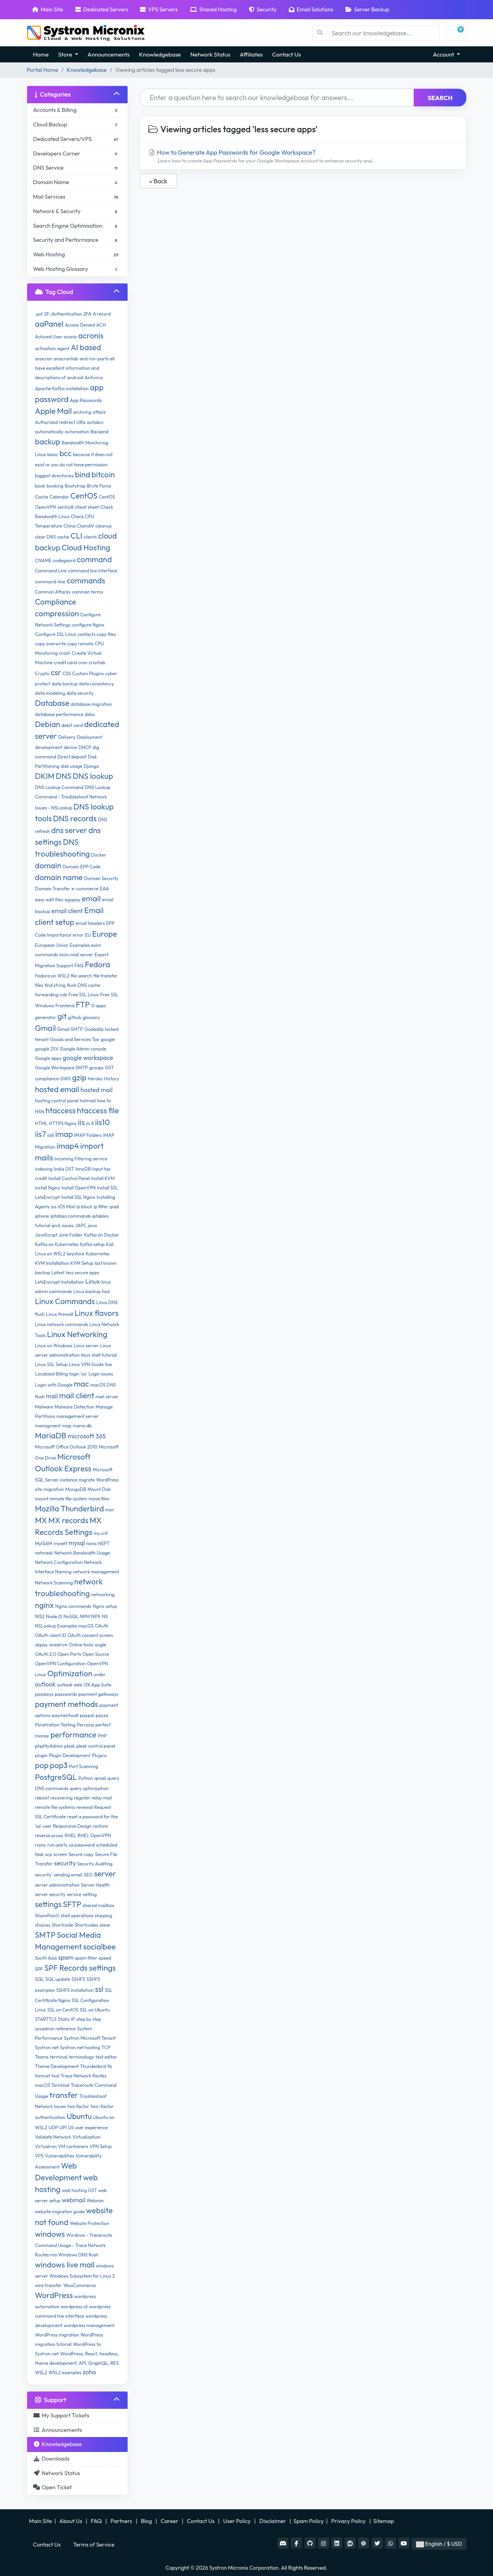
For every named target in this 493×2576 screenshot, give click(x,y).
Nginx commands (73, 1606)
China (70, 526)
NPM (85, 1616)
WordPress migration (57, 2335)
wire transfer (48, 2285)
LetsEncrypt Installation (59, 1282)
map (66, 1426)
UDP (53, 2127)
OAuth (101, 1626)
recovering (61, 1798)
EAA (104, 889)
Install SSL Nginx (78, 1197)
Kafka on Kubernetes (57, 1244)
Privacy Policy (349, 2521)
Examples (79, 945)
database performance (59, 714)
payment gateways (99, 1694)
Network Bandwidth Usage (82, 1553)
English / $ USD (439, 2543)
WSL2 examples (64, 2372)
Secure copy (80, 1854)
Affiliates (251, 54)
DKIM (45, 776)
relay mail (101, 1798)
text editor (106, 2057)
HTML (41, 1123)
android (75, 377)
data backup (64, 684)
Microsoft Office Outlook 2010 (66, 1447)
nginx (44, 1605)
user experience (91, 2127)
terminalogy (81, 2057)
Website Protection (90, 2223)
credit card (65, 662)
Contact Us (286, 54)
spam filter (86, 1958)
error (78, 935)
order (100, 1674)
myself (60, 1543)
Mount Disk (99, 1489)
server (105, 1873)
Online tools (81, 1645)
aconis (70, 337)
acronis (90, 335)
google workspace (88, 1057)
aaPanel (49, 324)
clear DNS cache (52, 537)
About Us (71, 2521)
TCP (106, 2047)
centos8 (65, 507)
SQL (39, 1979)
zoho (89, 2372)
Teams (42, 2057)
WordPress (54, 2295)
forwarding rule (51, 995)
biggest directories (54, 476)
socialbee (99, 1946)
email (91, 898)
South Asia (46, 1958)
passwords (66, 1694)
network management (96, 1572)
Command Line (51, 571)
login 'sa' (78, 1374)
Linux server (86, 1345)
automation (77, 432)
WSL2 (41, 2372)
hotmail (88, 1100)
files (39, 985)
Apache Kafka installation (62, 388)
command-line (50, 582)
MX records (68, 1520)
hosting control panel (57, 1100)
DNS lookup (93, 776)
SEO (88, 1875)
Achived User (48, 337)
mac (81, 1383)
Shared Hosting (213, 9)
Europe (104, 934)
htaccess (61, 1110)
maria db (82, 1426)
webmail (73, 2200)
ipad (114, 1206)
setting (90, 1894)
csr (56, 672)
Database (52, 703)
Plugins (99, 1755)
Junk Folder (70, 1235)
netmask (44, 1553)
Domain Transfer (52, 889)
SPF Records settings (80, 1968)
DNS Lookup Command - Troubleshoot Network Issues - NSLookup (72, 797)
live (108, 1364)
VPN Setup (100, 2146)
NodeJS (54, 1616)
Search (440, 98)
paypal (87, 1715)
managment (47, 1426)
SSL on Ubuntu (95, 2010)
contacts (86, 634)
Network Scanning (54, 1583)
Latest (58, 1272)
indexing (44, 1169)
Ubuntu (79, 2116)
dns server (69, 830)
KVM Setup (81, 1263)
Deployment (89, 737)
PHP (102, 1736)
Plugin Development (69, 1755)
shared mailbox (98, 1905)
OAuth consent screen (90, 1635)
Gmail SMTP (70, 1029)
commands (86, 580)
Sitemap (384, 2521)
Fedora (97, 964)
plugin (41, 1755)
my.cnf (100, 1533)
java (92, 1225)
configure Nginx (88, 625)
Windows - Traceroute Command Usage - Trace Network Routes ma (73, 2245)
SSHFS (78, 1979)
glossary (91, 1017)
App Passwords (86, 400)
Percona (85, 1725)
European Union (51, 945)
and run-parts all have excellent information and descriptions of (75, 368)
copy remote (80, 644)
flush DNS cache (83, 985)
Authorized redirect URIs (60, 422)
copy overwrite (50, 644)
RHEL (71, 1835)
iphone (42, 1216)
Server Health (95, 1885)
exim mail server (76, 954)
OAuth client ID (50, 1635)
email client (67, 911)
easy (40, 900)
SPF (39, 1969)
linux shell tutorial (99, 1355)
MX (41, 1520)
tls (109, 2066)
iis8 (50, 1135)
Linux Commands (65, 1301)
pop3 (59, 1765)
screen (60, 1854)
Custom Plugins (88, 673)
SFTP (72, 1904)
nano (91, 1543)
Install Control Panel (69, 1178)
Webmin (95, 2200)
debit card (72, 725)
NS (105, 1616)
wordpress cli (74, 2306)
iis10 (102, 1122)
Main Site (47, 9)
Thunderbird (93, 2066)
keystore (75, 1254)
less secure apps (82, 1272)
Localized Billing (51, 1374)
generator (45, 1017)
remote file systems (55, 1807)
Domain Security (101, 878)
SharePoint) (47, 1915)
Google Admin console (83, 1049)
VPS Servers (158, 9)
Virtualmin (46, 2146)
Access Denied (80, 325)
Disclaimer (273, 2521)
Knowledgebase (160, 54)
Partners (122, 2521)
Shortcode (62, 1925)
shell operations (77, 1915)
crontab (97, 662)
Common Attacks (53, 592)
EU (88, 935)
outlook (45, 1684)
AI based (86, 347)
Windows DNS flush (78, 2255)
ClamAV (85, 526)
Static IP (66, 2019)
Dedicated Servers (101, 9)
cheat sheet (87, 507)
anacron (43, 359)
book (40, 486)
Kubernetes (97, 1254)
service (74, 1894)
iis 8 (90, 1123)
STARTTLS (46, 2019)
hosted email (57, 1089)
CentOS (83, 496)
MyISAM (43, 1543)
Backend (99, 432)
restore (100, 1826)
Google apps (48, 1058)
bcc (65, 453)
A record (102, 314)
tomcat (42, 2076)
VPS (39, 2156)
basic (52, 454)
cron (83, 662)
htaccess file (98, 1110)
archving (82, 412)
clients (90, 537)
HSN (39, 1111)
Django (91, 766)
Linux (92, 1281)
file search (81, 976)
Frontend (65, 1005)
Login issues (100, 1374)
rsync (40, 1845)
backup (47, 441)
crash (65, 653)
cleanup (103, 526)
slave (104, 1925)
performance (73, 1734)
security (65, 1863)
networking (103, 1594)
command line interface (92, 571)
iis (81, 1122)
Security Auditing (95, 1864)
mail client (76, 1395)
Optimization (69, 1673)
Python (85, 1778)
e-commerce (85, 889)
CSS (66, 673)
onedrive (58, 1645)
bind (82, 474)
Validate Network (53, 2137)
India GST (64, 1169)
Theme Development (57, 2066)
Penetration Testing (55, 1725)
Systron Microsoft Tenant (90, 2038)
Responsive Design (72, 1826)
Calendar (59, 497)
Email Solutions (311, 9)
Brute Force (99, 486)
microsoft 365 (87, 1436)
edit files (54, 900)
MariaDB (50, 1435)
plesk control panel (95, 1746)
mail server (107, 1396)
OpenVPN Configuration (60, 1663)
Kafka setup (92, 1244)
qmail (100, 1778)
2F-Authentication (63, 314)
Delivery (66, 737)
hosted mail (96, 1090)
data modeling (50, 693)
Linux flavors (97, 1313)
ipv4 (55, 1225)
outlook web (69, 1685)
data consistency (96, 684)
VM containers (73, 2146)
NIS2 (40, 1616)
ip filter (100, 1206)
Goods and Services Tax (74, 1039)
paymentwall (65, 1715)
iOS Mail (66, 1206)
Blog (147, 2521)
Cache (41, 497)
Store (65, 54)
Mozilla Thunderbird (69, 1508)
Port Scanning (83, 1766)
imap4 (68, 1146)
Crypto (42, 673)
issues (68, 1225)
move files (99, 1499)
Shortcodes (86, 1925)
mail (52, 1396)
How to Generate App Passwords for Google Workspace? (303, 156)
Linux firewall (59, 1314)
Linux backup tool (91, 1291)
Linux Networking (77, 1334)
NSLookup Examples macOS (64, 1626)
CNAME (43, 560)
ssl (99, 1989)
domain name (59, 877)
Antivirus (94, 377)
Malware (44, 1407)
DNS (63, 776)
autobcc (95, 422)
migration (54, 1489)
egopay (72, 900)
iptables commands (70, 1216)
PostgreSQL (56, 1777)
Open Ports (69, 1654)
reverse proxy (49, 1835)
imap (64, 1134)
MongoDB (75, 1489)
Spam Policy (309, 2521)
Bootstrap (75, 486)
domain (48, 865)
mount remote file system (61, 1499)
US (71, 2127)
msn (109, 1510)
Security (262, 9)
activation (45, 348)
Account (444, 54)
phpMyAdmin (49, 1746)
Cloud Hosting (86, 547)
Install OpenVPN (79, 1188)
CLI (76, 536)
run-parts (57, 1845)
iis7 (40, 1134)
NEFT (104, 1543)
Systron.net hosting (80, 2047)
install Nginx (47, 1188)
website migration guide (60, 2211)
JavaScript (46, 1235)
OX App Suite (97, 1685)
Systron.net (47, 2047)
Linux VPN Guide (86, 1364)
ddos (90, 714)
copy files (106, 634)
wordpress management (89, 2325)
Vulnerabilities (60, 2156)
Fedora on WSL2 (52, 976)
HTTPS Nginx (63, 1123)
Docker (98, 855)
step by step (88, 2019)
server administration (57, 1885)
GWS (65, 1079)
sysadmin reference (55, 2029)
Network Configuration (59, 1562)
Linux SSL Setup (51, 1364)
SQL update (57, 1979)
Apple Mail (53, 411)
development (48, 747)
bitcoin (103, 474)
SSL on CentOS (62, 2010)
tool (55, 2076)
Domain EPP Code (81, 867)
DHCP (85, 747)
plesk (69, 1746)
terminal (59, 2057)
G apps (98, 1005)
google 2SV (46, 1049)
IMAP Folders (88, 1135)
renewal (84, 1807)
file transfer (105, 976)
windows (50, 2234)
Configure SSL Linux (55, 634)
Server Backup (367, 9)
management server (78, 1416)
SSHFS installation (75, 1990)
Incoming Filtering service (81, 1159)
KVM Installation (52, 1263)
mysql (77, 1543)
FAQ (79, 965)
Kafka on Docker (101, 1235)
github (74, 1017)
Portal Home (42, 69)
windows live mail (65, 2264)
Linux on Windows (53, 1345)
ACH (101, 325)
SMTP (45, 1935)
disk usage (71, 766)
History (111, 1079)
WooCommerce (79, 2285)
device (70, 747)
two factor (78, 2106)
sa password (82, 1845)
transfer (63, 2095)
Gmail (45, 1028)
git (61, 1016)
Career (169, 2521)
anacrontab (66, 359)
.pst (39, 314)
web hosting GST (79, 2190)
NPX (95, 1616)
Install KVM (103, 1178)
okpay (41, 1645)
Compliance (55, 602)
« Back (159, 181)
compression (57, 613)
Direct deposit (72, 757)
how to (104, 1100)
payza (102, 1715)
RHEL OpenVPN (94, 1835)
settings (48, 1904)
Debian (47, 724)
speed (105, 1958)
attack (99, 412)
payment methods (66, 1704)
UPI (62, 2127)
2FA (87, 314)
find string (55, 985)
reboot (42, 1798)
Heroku (95, 1079)
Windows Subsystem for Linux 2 (82, 2276)
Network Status (210, 54)
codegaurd (64, 560)
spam (65, 1957)
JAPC (80, 1225)
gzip (79, 1077)
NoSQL (71, 1616)
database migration (91, 704)
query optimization (88, 1788)
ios (54, 1206)
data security (79, 693)
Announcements (109, 54)
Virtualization (86, 2137)
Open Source (95, 1654)
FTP (83, 1004)
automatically (49, 432)
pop (42, 1765)
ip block (84, 1206)
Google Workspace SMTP (61, 1068)
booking (55, 486)
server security (50, 1894)
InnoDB (83, 1169)
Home (41, 54)
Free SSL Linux (84, 995)
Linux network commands (61, 1324)
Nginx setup (105, 1606)
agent (63, 348)
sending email (68, 1875)
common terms (87, 592)
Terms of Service (93, 2544)
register (82, 1798)
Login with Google (54, 1385)
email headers (90, 923)
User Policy (237, 2521)
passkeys (44, 1694)
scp (48, 1854)
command (94, 559)
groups (96, 1068)
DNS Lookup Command (59, 787)
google (107, 1039)
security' (44, 1875)
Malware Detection (74, 1407)
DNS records (75, 818)
